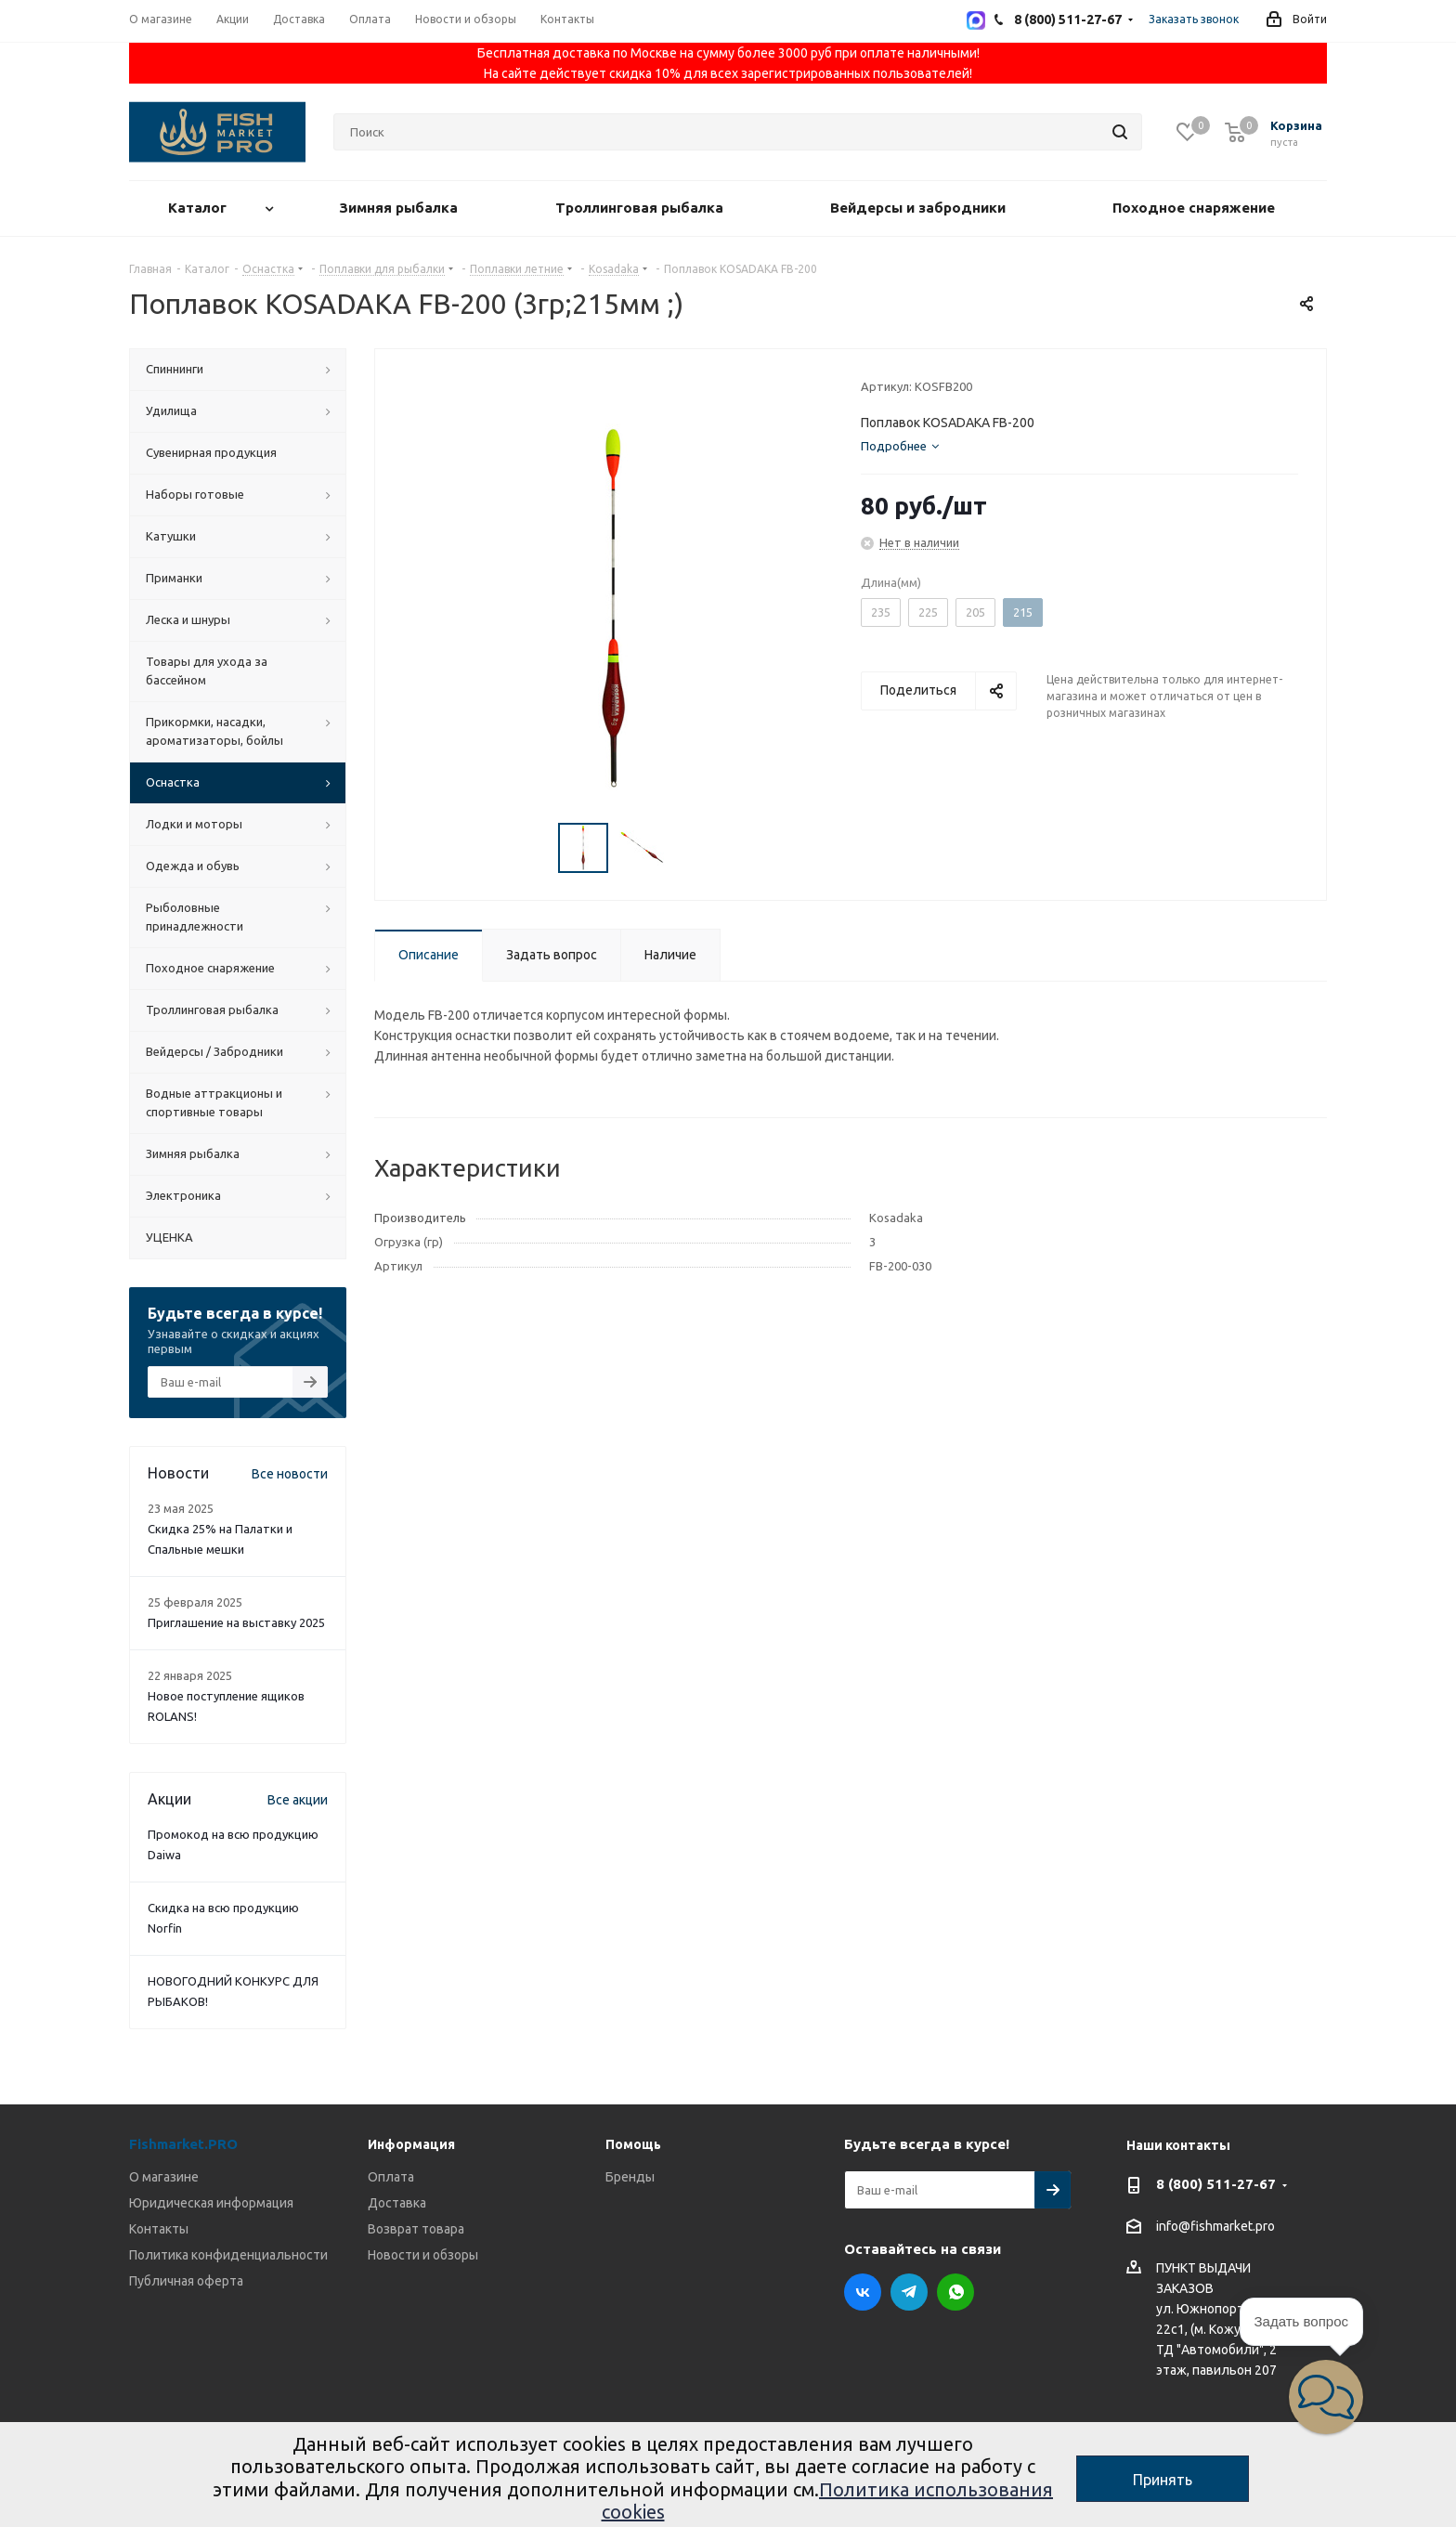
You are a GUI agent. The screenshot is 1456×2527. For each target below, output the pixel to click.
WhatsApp (955, 2292)
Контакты (158, 2228)
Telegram (909, 2292)
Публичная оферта (186, 2280)
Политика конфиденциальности (228, 2254)
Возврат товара (416, 2228)
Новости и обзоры (423, 2254)
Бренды (630, 2176)
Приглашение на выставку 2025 (236, 1622)
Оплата (391, 2176)
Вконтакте (862, 2292)
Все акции (297, 1799)
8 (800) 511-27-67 (1216, 2184)
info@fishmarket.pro (1215, 2227)
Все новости (290, 1473)
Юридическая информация (211, 2202)
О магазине (164, 2176)
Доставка (397, 2202)
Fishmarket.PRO (183, 2144)
